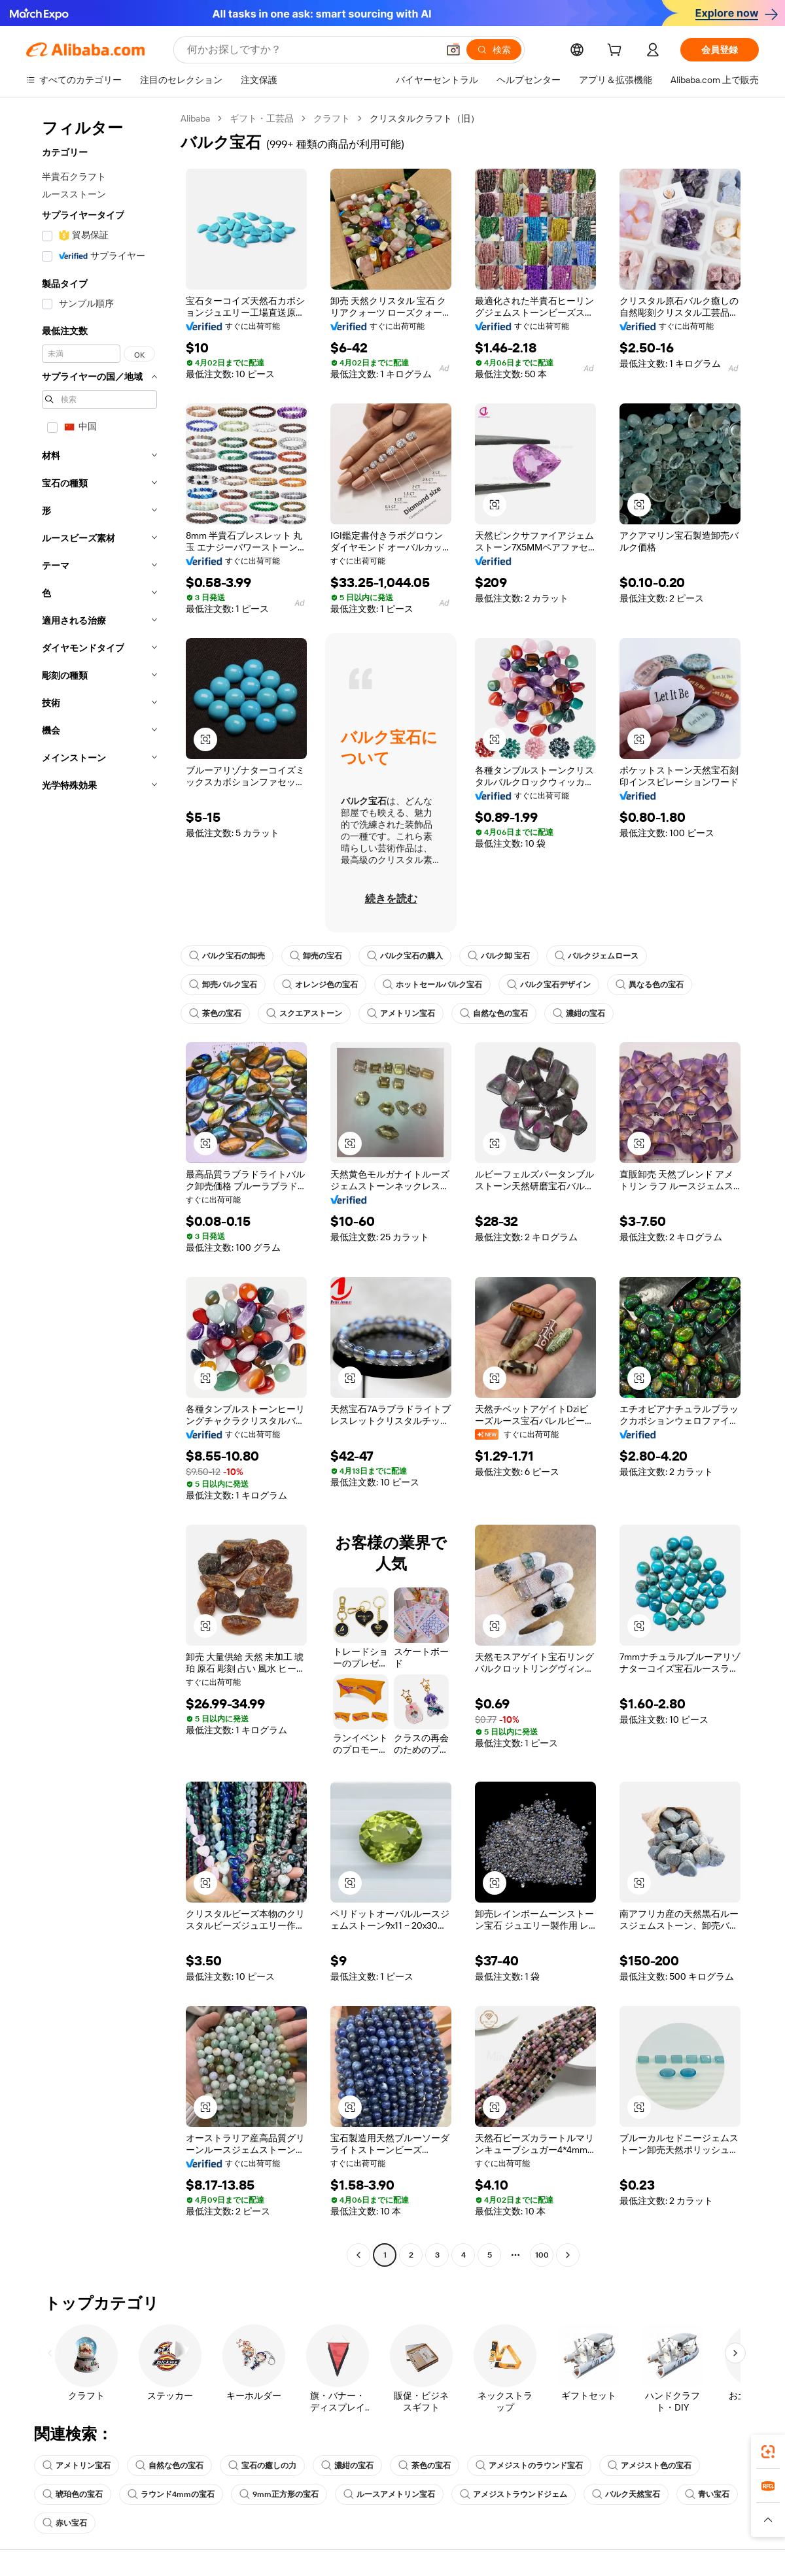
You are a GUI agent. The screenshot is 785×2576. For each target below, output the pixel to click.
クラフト (331, 118)
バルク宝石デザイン (549, 984)
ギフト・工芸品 (262, 118)
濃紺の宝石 (579, 1013)
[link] (768, 2452)
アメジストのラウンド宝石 (529, 2465)
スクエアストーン (304, 1013)
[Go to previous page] (358, 2255)
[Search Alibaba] (311, 49)
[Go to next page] (568, 2255)
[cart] (617, 51)
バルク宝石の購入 (405, 956)
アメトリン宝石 (401, 1013)
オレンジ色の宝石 (320, 984)
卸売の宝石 (316, 956)
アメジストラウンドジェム (513, 2494)
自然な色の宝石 (494, 1013)
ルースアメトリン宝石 (389, 2494)
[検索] (493, 49)
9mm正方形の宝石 (279, 2494)
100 (542, 2255)
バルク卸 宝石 (499, 956)
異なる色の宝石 (650, 984)
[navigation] (99, 1188)
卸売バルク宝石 (223, 984)
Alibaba (195, 118)
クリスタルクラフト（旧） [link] (425, 118)
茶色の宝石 (215, 1013)
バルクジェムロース (596, 956)
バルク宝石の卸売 (227, 956)
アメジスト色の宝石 (649, 2465)
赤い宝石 (65, 2523)
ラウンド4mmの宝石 (171, 2494)
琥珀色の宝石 (73, 2494)
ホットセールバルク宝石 (432, 984)
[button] (453, 50)
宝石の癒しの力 (262, 2465)
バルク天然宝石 (626, 2494)
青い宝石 (707, 2494)
